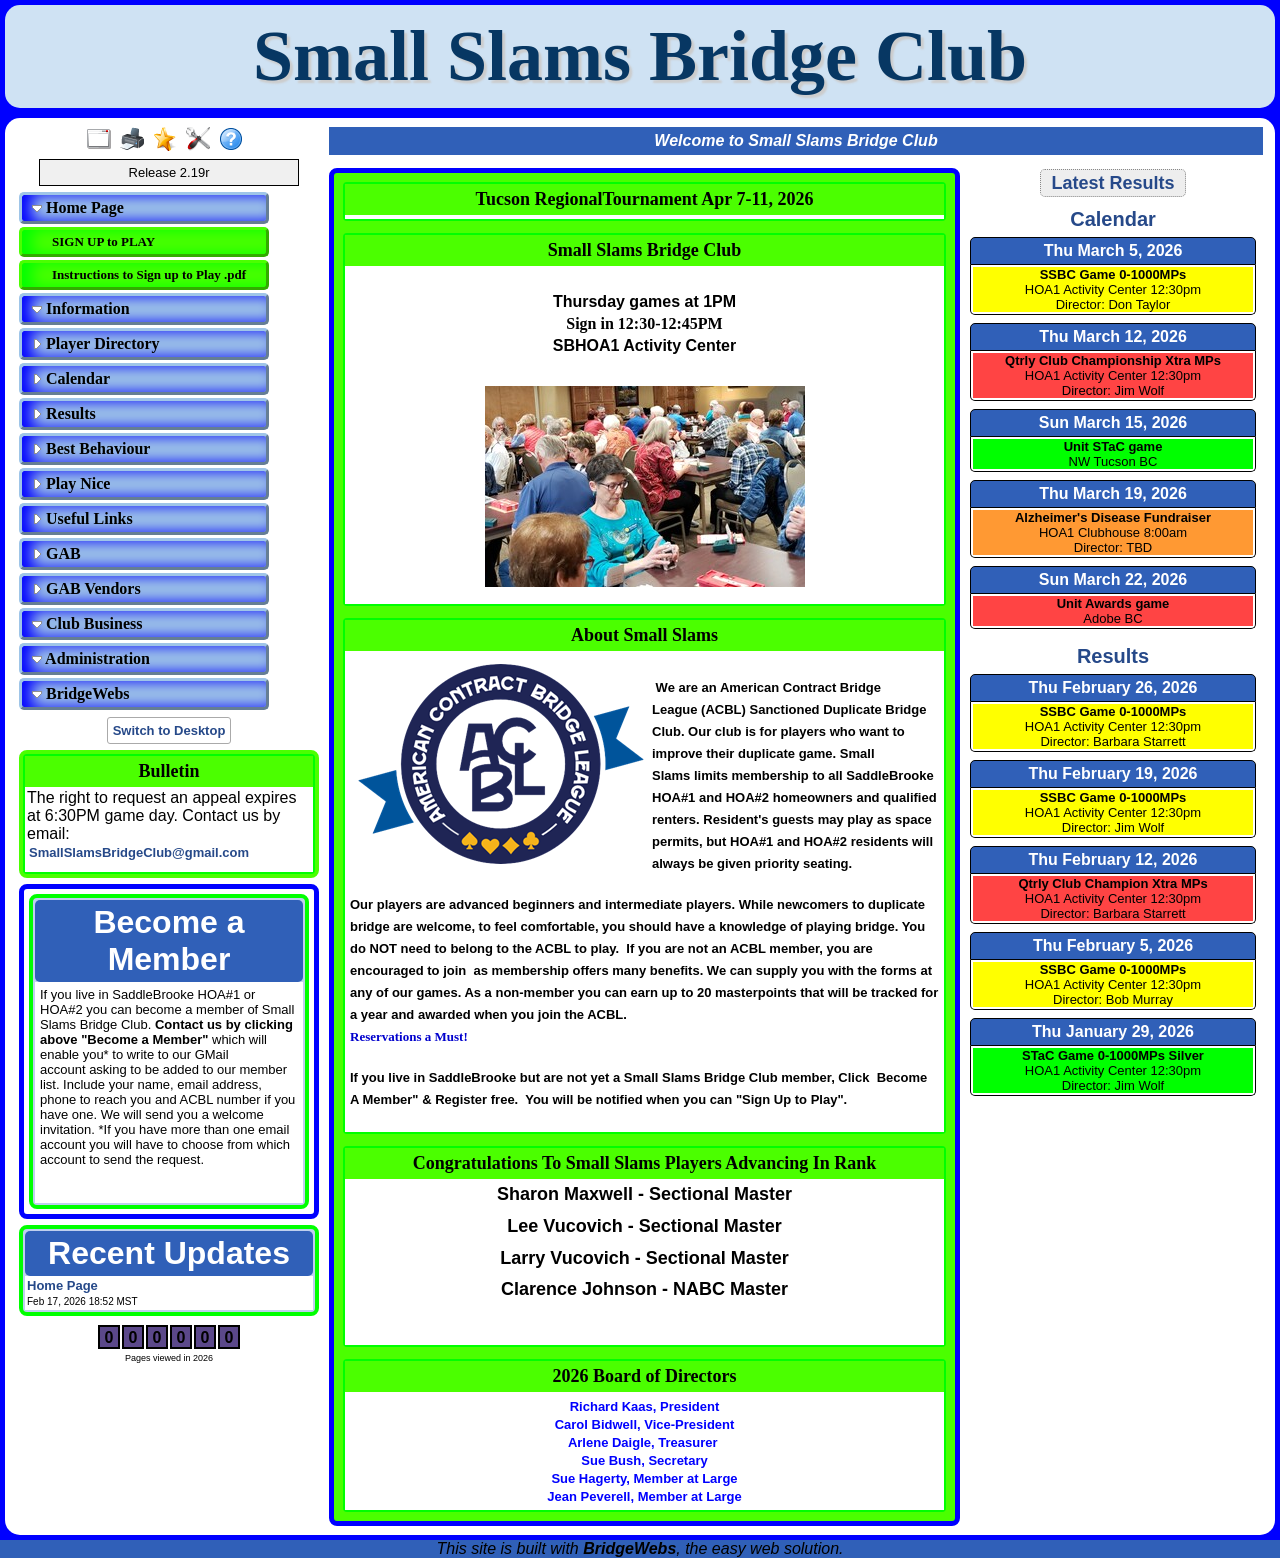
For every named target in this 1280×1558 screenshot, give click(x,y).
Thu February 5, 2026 (1113, 945)
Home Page (78, 207)
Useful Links (82, 518)
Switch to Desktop (169, 730)
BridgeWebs (81, 693)
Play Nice (71, 483)
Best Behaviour (91, 448)
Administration (91, 658)
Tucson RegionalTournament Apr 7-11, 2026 (645, 199)
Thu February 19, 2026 (1113, 773)
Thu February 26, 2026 (1113, 687)
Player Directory (96, 343)
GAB (56, 553)
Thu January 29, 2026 (1113, 1031)
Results (64, 413)
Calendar (71, 378)
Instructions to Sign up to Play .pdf (149, 274)
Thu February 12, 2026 (1113, 859)
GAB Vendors (86, 588)
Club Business (87, 623)
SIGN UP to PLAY (103, 241)
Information (81, 308)
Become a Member (168, 940)
